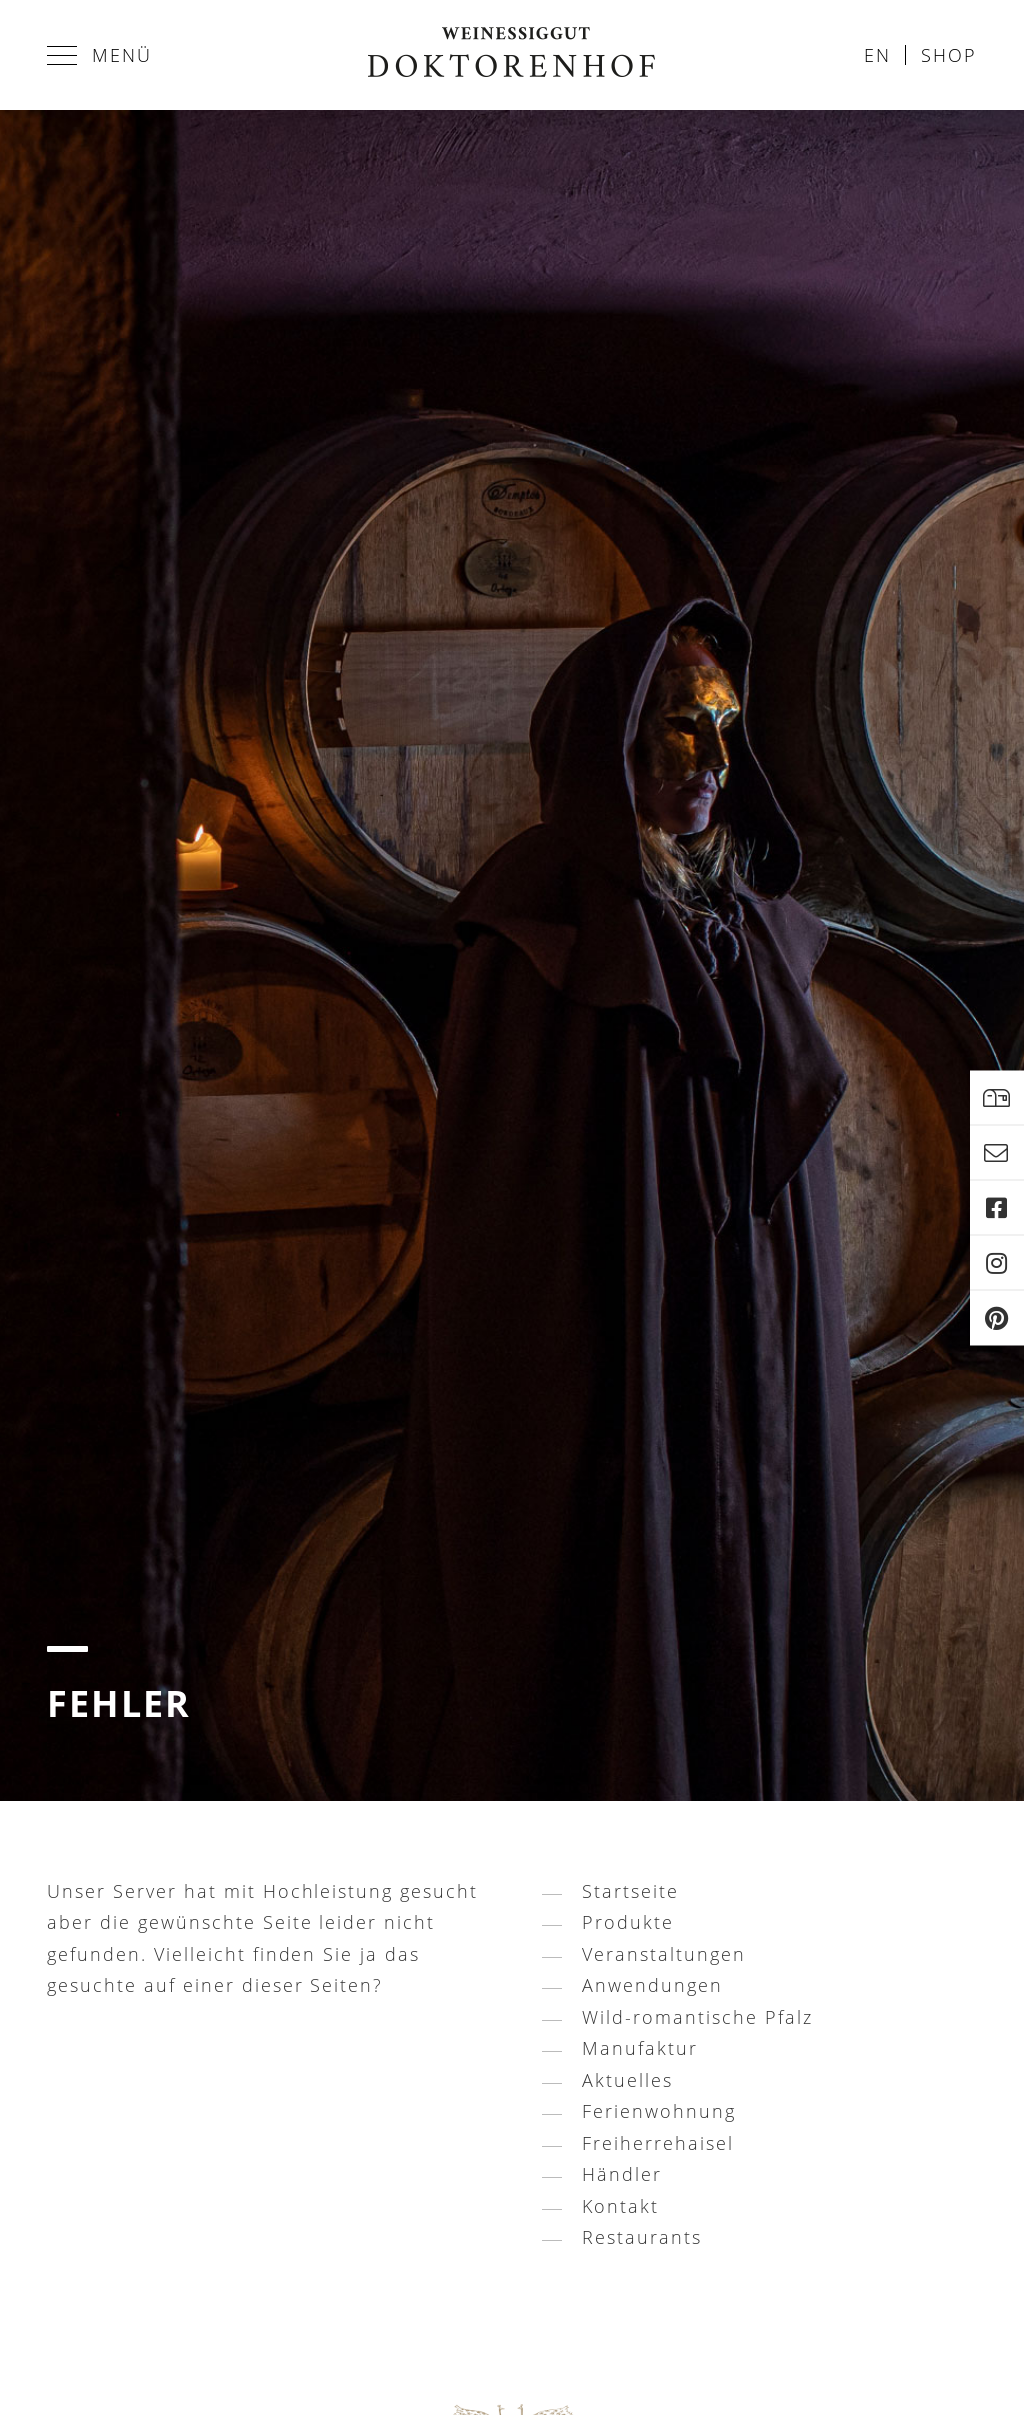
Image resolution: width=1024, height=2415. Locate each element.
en (877, 55)
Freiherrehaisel (658, 2143)
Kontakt (620, 2206)
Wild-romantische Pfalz (697, 2017)
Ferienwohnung (659, 2111)
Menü (99, 55)
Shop (949, 55)
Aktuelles (627, 2080)
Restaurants (642, 2237)
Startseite (630, 1891)
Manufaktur (640, 2048)
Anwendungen (652, 1985)
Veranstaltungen (664, 1954)
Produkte (628, 1922)
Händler (622, 2174)
